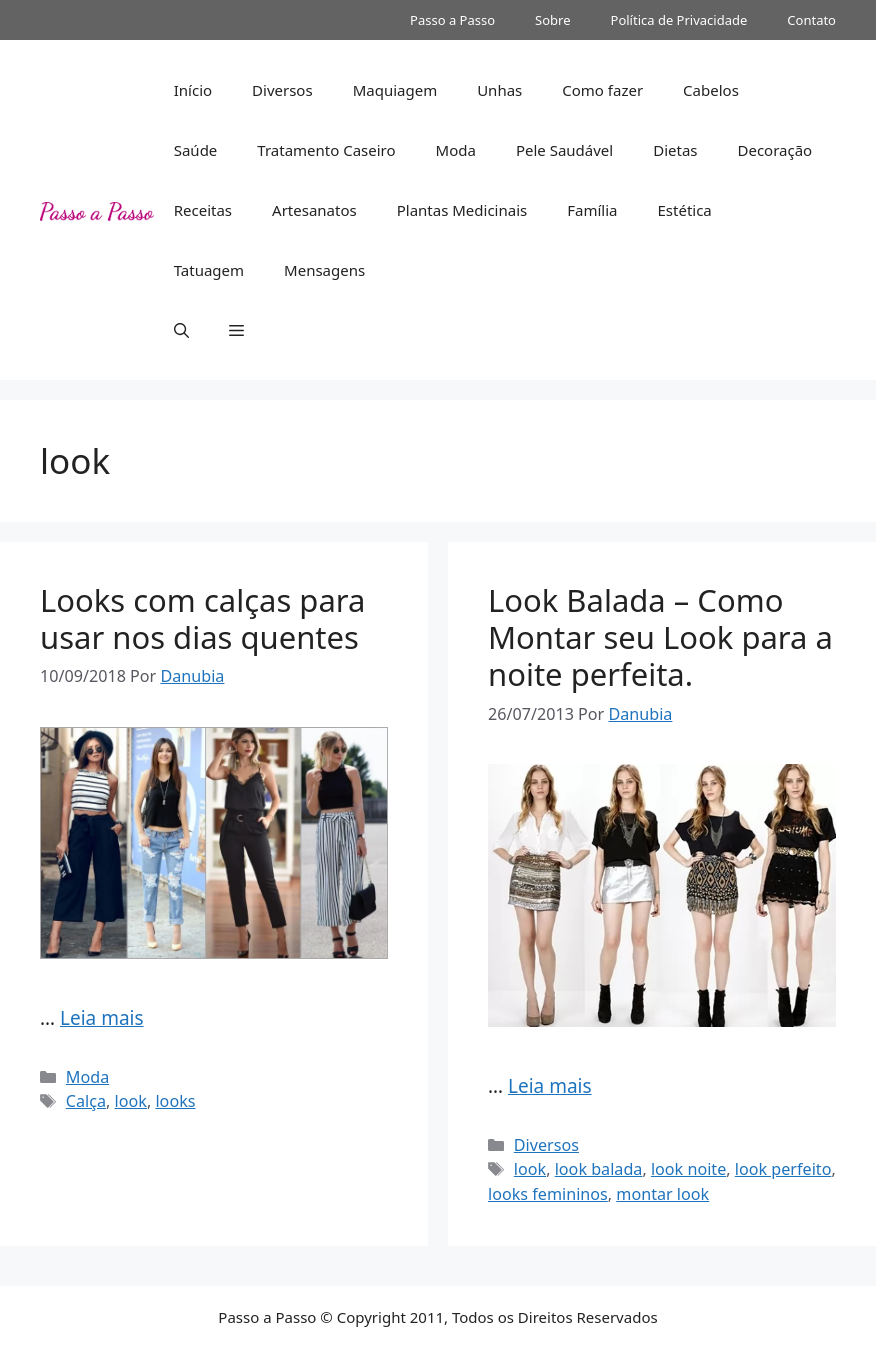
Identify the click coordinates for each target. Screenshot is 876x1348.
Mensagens (324, 270)
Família (592, 210)
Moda (456, 150)
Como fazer (602, 90)
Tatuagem (209, 270)
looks (175, 1101)
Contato (811, 20)
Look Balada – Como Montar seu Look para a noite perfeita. (660, 637)
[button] (181, 330)
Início (193, 90)
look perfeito (783, 1169)
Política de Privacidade (679, 20)
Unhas (499, 90)
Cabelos (711, 90)
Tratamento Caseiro (326, 150)
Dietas (675, 150)
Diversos (282, 90)
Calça (86, 1101)
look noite (688, 1169)
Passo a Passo (452, 20)
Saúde (196, 150)
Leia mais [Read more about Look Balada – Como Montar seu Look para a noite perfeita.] (550, 1086)
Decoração (775, 150)
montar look (662, 1194)
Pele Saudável (564, 150)
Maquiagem (395, 90)
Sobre (552, 20)
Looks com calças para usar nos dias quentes (202, 618)
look (131, 1101)
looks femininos (548, 1194)
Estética (684, 210)
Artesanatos (314, 210)
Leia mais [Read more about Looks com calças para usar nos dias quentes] (102, 1018)
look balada (599, 1169)
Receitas (203, 210)
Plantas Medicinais (462, 210)
